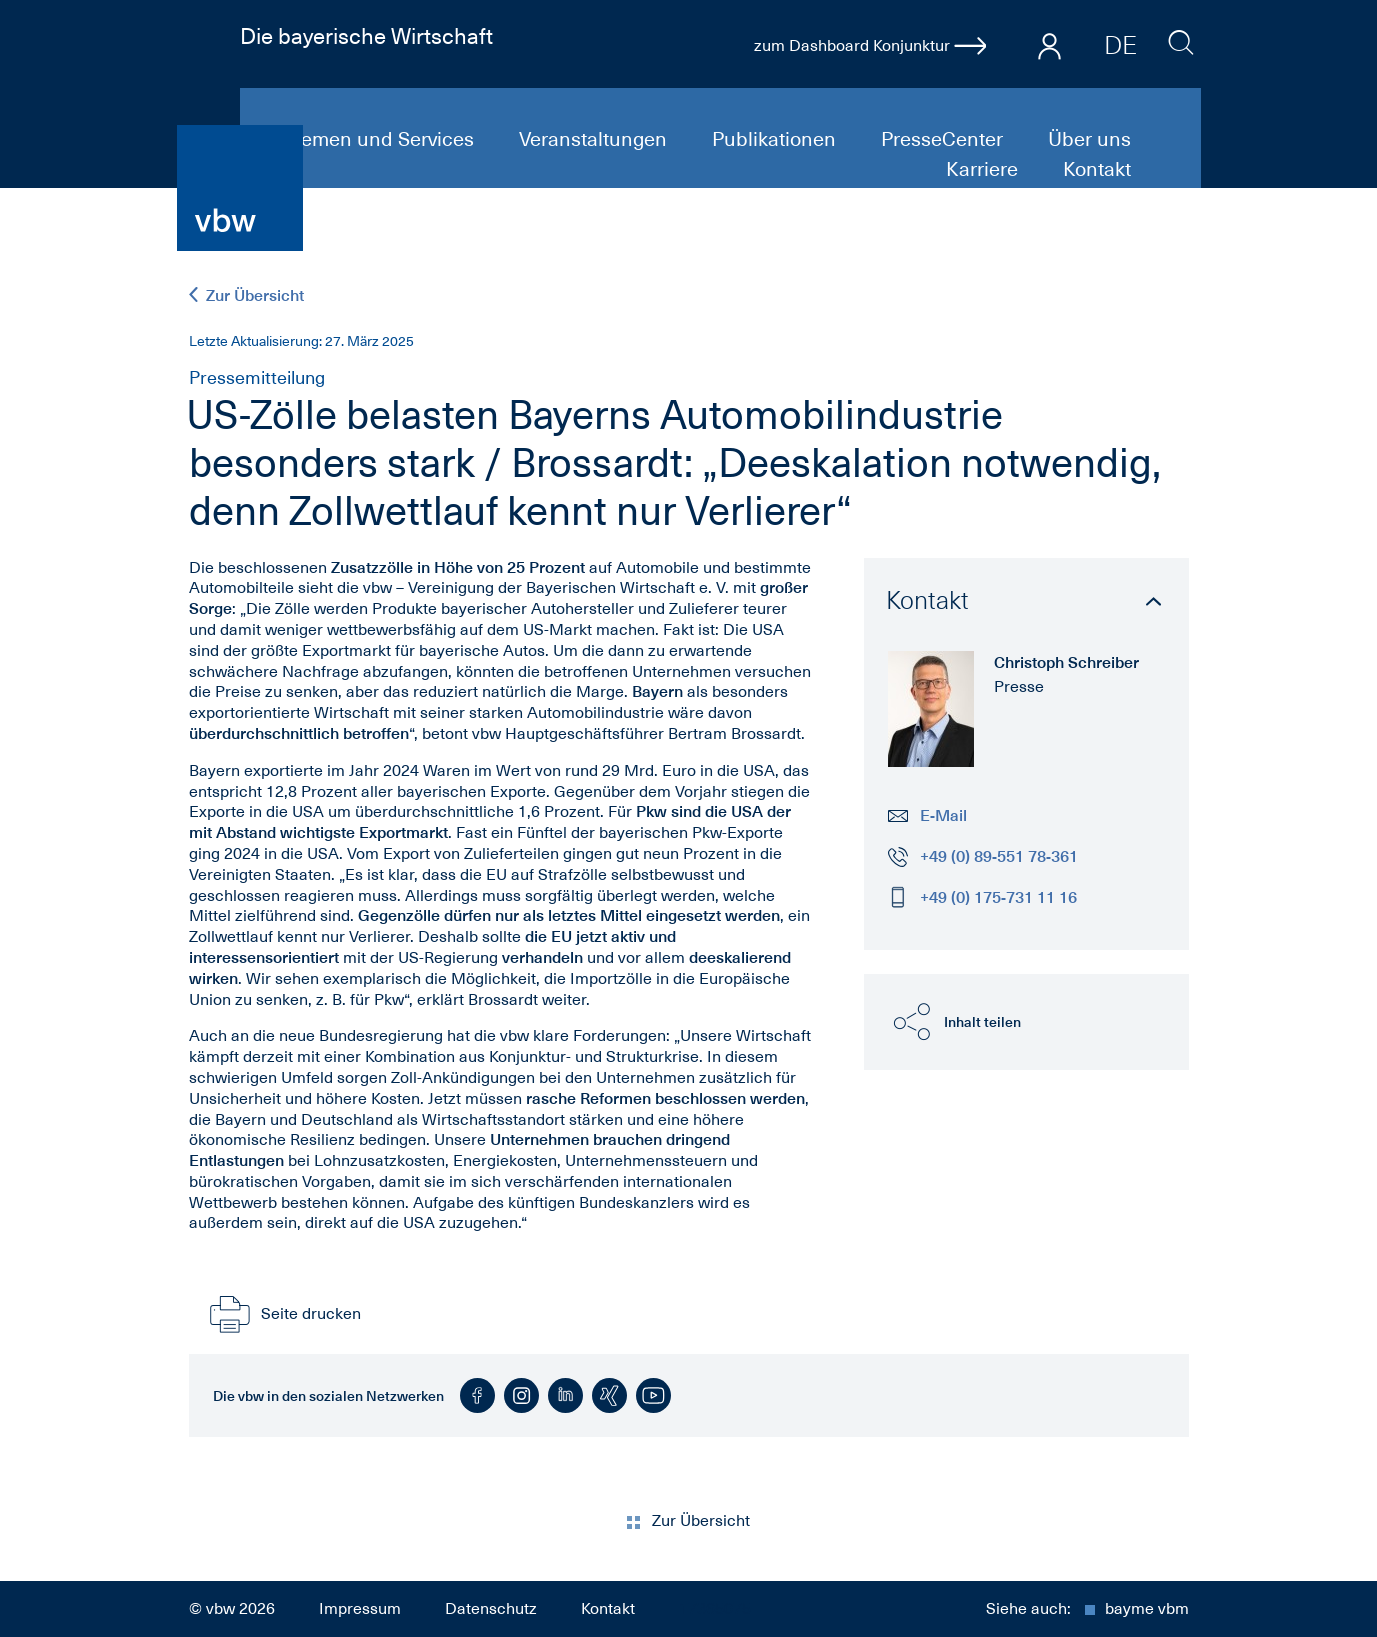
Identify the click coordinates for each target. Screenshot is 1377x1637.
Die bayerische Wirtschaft (366, 36)
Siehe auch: (1087, 1609)
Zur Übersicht (246, 295)
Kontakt (1097, 169)
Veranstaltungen (595, 139)
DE (1120, 45)
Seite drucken (283, 1314)
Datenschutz (491, 1609)
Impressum (360, 1609)
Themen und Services (378, 139)
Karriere (984, 169)
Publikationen (776, 139)
